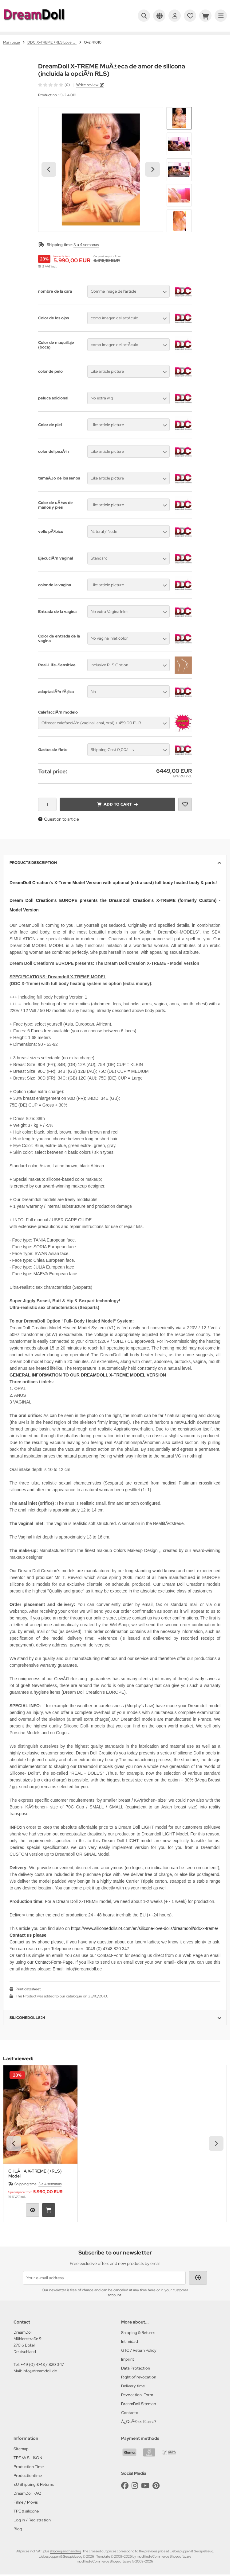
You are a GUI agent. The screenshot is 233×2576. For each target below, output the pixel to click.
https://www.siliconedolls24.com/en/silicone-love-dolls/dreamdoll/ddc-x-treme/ (144, 1928)
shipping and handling (65, 2551)
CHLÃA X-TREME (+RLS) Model (35, 2173)
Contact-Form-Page (54, 1962)
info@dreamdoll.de (40, 2371)
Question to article (58, 819)
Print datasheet (28, 1989)
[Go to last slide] (48, 169)
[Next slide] (152, 169)
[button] (179, 118)
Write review (87, 84)
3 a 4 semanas (86, 244)
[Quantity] (47, 804)
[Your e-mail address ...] (104, 2278)
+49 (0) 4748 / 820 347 (42, 2364)
